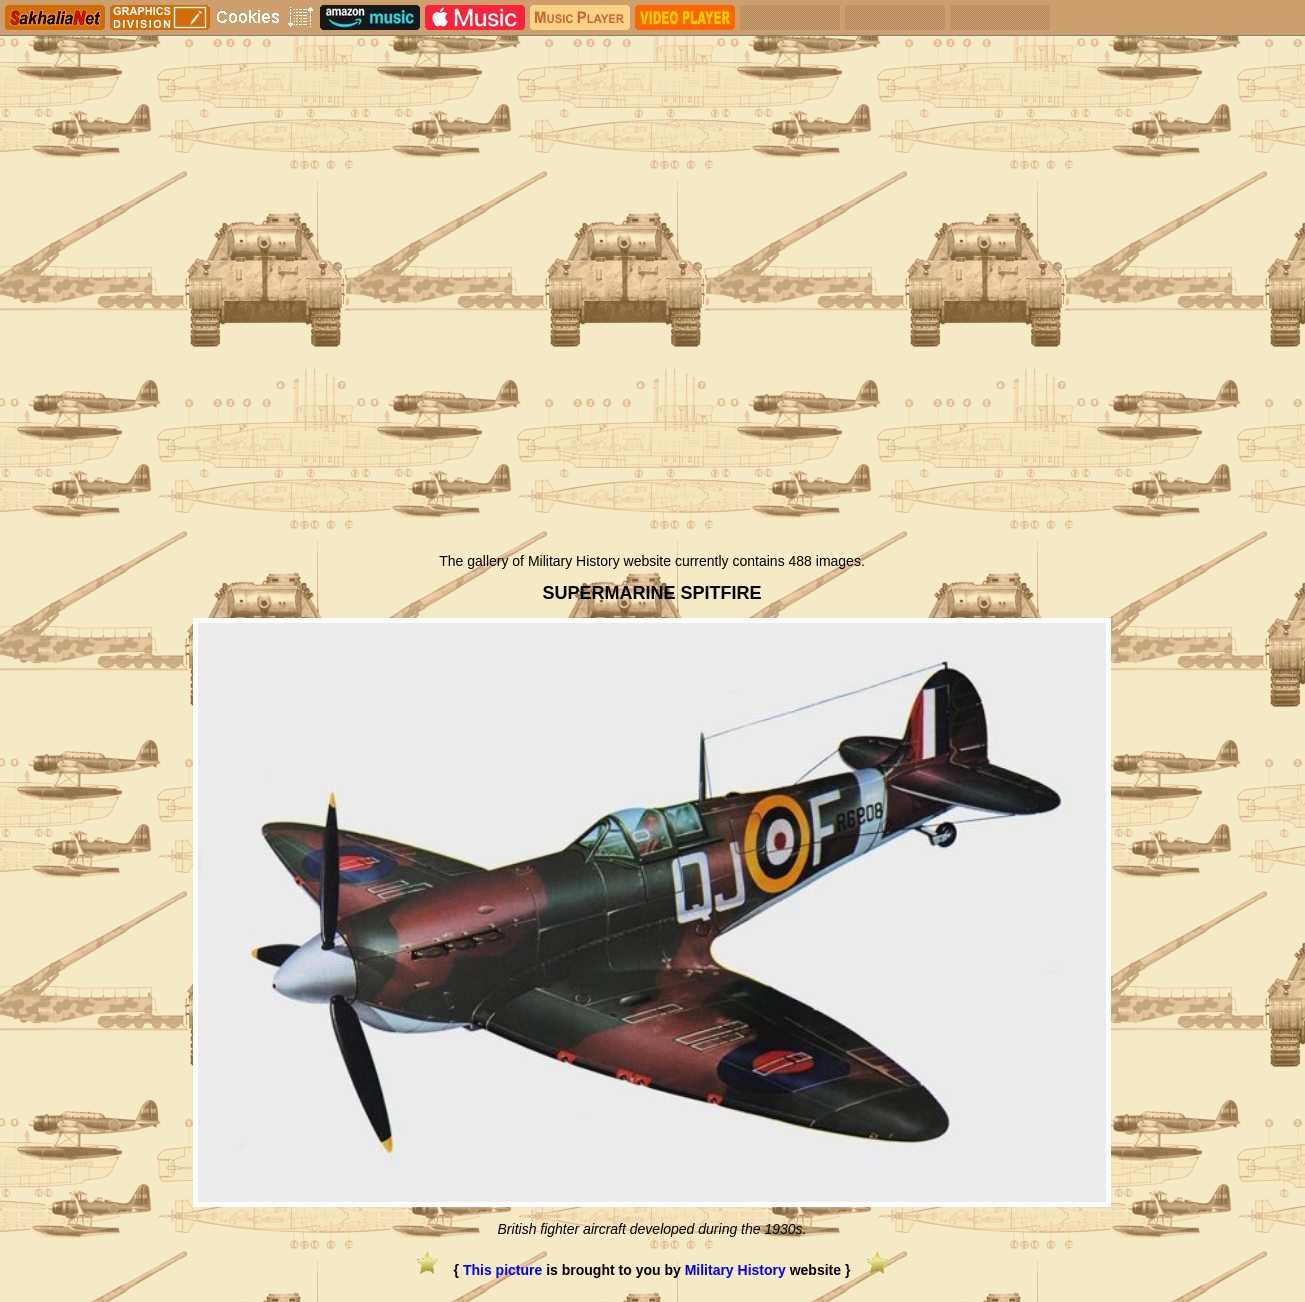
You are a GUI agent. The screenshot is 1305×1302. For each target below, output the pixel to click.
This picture (502, 1270)
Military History (735, 1270)
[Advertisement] (652, 393)
